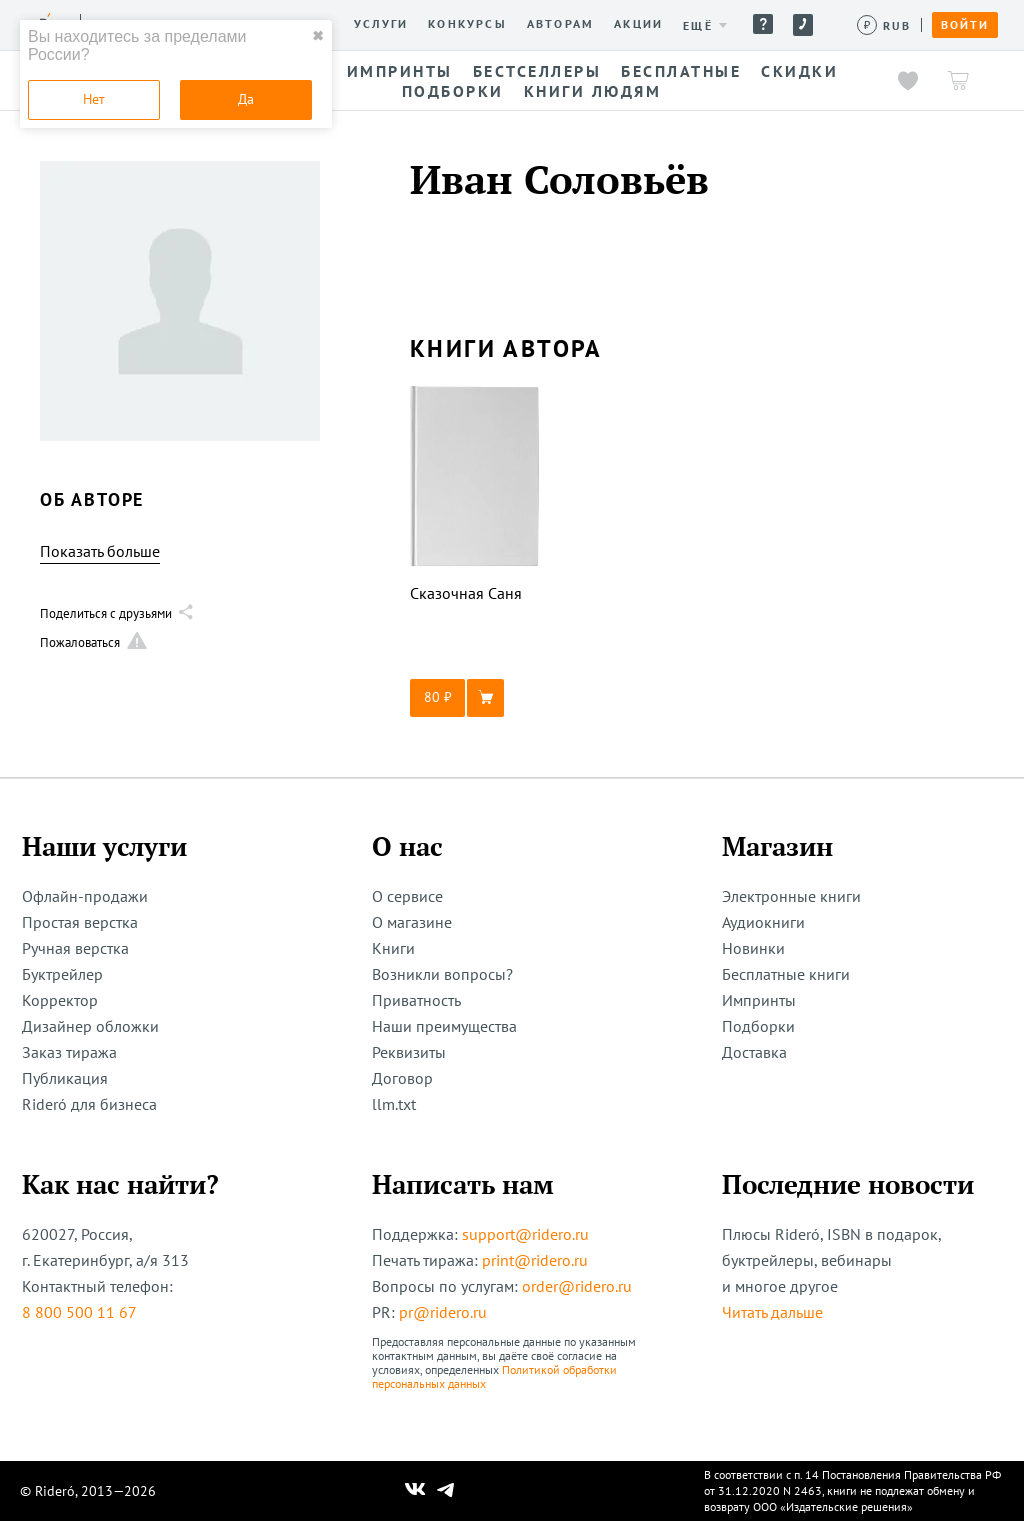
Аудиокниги (763, 922)
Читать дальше (772, 1312)
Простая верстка (80, 922)
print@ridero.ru (535, 1260)
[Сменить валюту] (884, 25)
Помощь (763, 24)
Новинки (753, 948)
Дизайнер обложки (90, 1026)
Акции (638, 24)
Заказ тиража (69, 1052)
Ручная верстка (75, 948)
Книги (393, 948)
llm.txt (394, 1104)
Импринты (759, 1000)
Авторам (560, 24)
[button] (475, 698)
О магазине (412, 922)
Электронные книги (791, 896)
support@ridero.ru (525, 1234)
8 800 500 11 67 (79, 1312)
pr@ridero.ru (443, 1312)
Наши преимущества (444, 1026)
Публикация (65, 1078)
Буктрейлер (62, 974)
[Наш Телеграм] (446, 1491)
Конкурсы (467, 24)
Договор (402, 1078)
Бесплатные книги (786, 974)
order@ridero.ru (577, 1286)
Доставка (754, 1052)
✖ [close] (318, 36)
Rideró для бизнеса (89, 1104)
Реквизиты (409, 1052)
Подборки (758, 1026)
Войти (965, 25)
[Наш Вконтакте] (415, 1491)
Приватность (416, 1000)
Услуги (381, 24)
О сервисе (407, 896)
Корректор (60, 1000)
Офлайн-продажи (85, 896)
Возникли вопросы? (442, 974)
